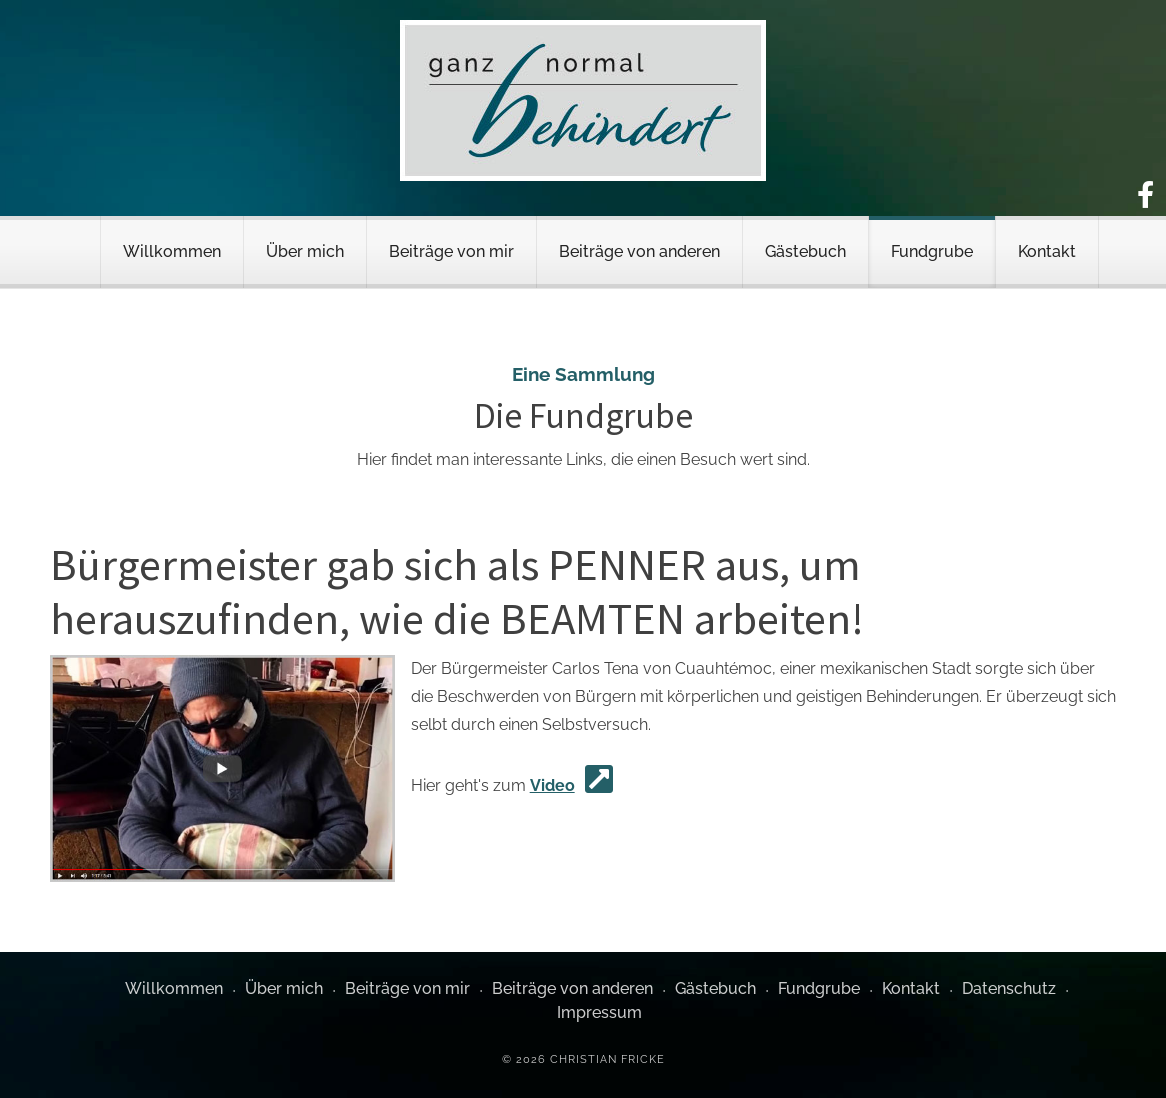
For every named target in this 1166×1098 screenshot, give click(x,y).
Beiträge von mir (451, 251)
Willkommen (172, 251)
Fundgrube (932, 251)
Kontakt (1047, 251)
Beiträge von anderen (639, 251)
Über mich (305, 251)
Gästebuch (805, 251)
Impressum (599, 1012)
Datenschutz (1009, 988)
